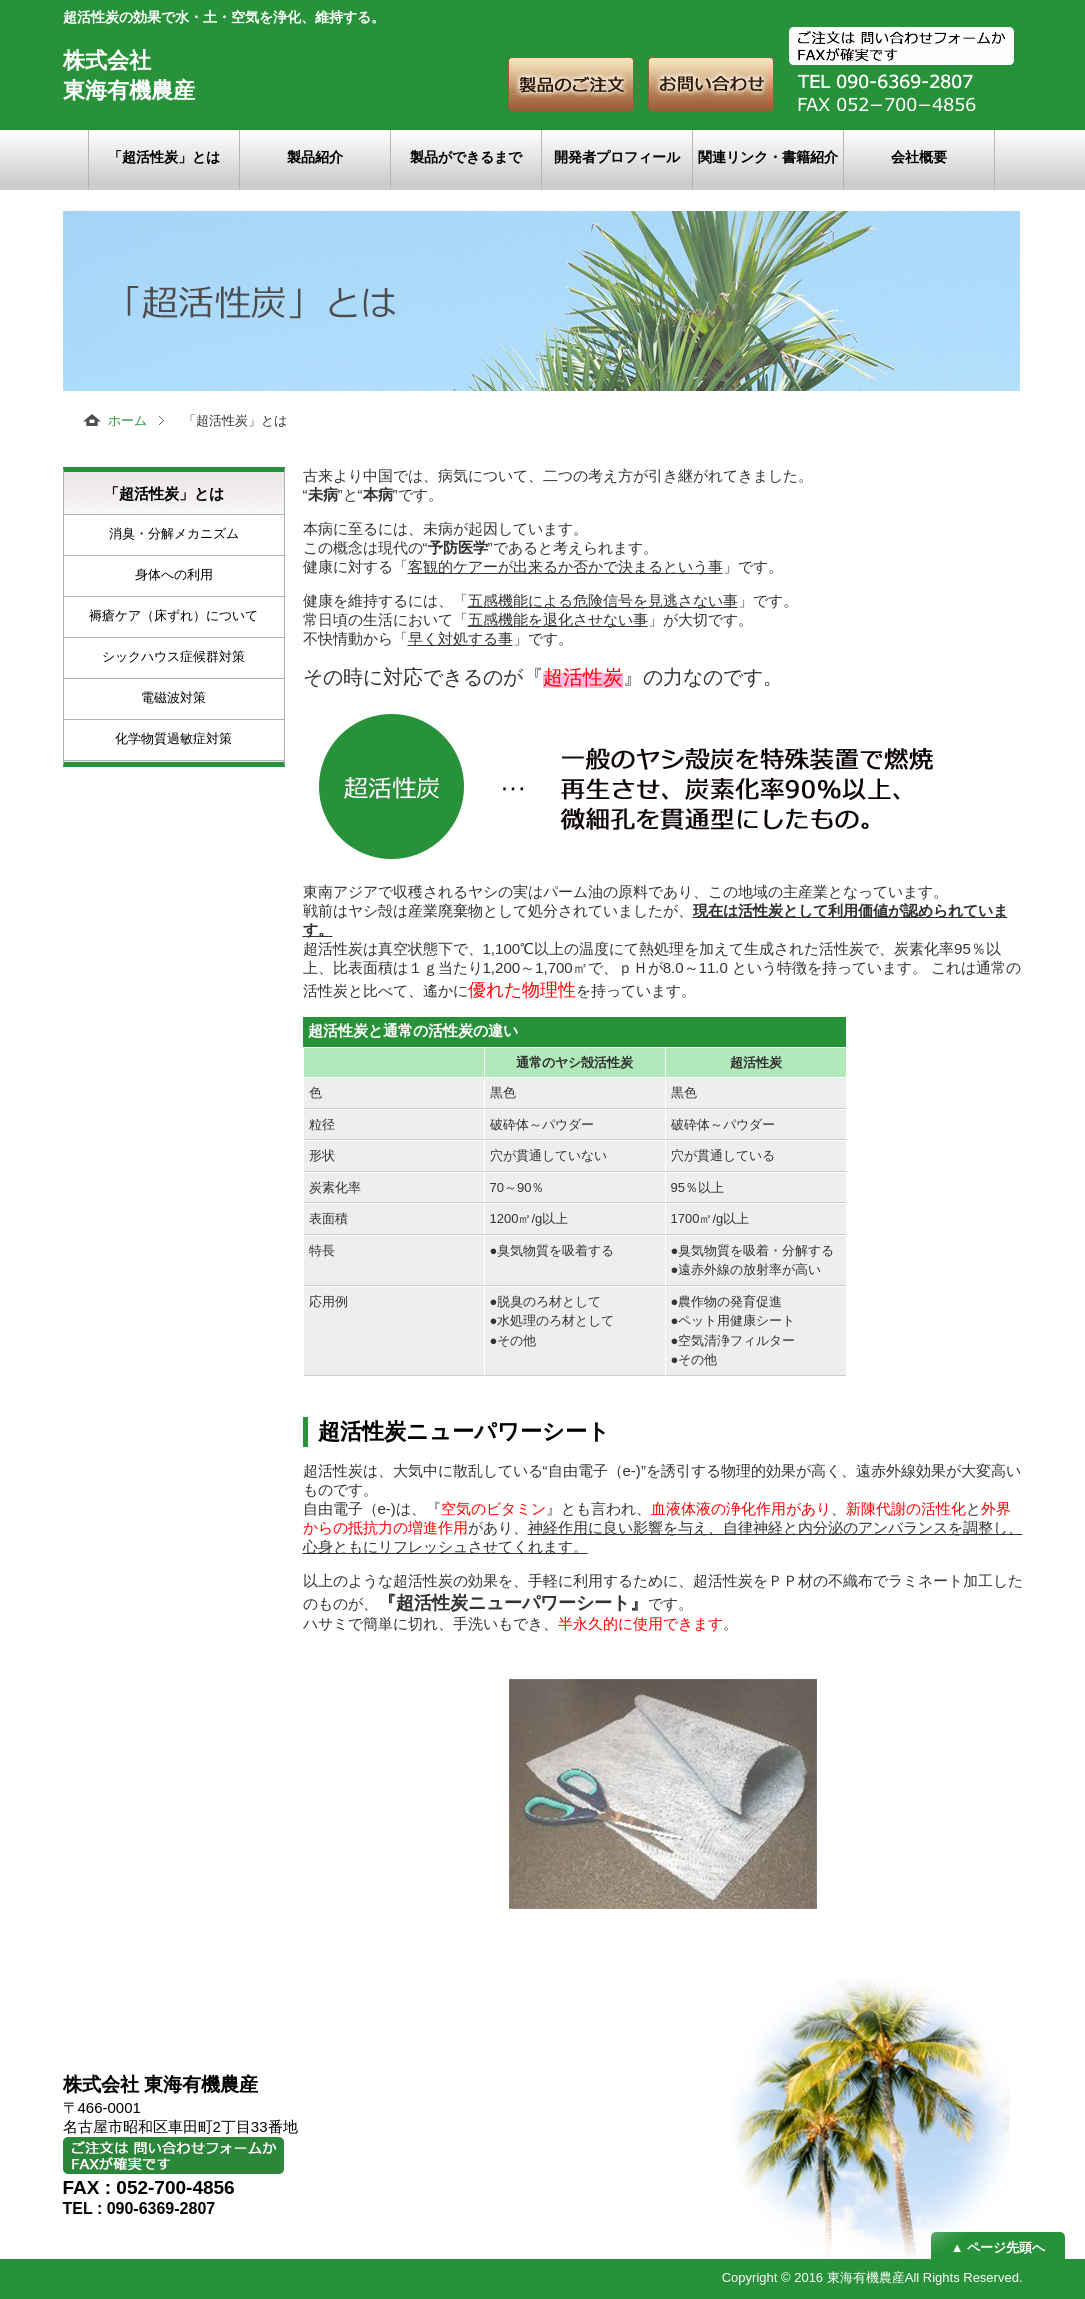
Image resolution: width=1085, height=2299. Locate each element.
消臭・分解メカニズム (174, 533)
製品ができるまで (466, 157)
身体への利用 (174, 574)
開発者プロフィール (617, 157)
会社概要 (919, 157)
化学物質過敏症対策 (173, 738)
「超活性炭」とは (164, 157)
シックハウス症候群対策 (173, 656)
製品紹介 (315, 157)
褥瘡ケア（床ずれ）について (173, 615)
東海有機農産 (866, 2277)
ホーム (127, 420)
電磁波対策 (173, 697)
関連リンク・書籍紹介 (768, 157)
